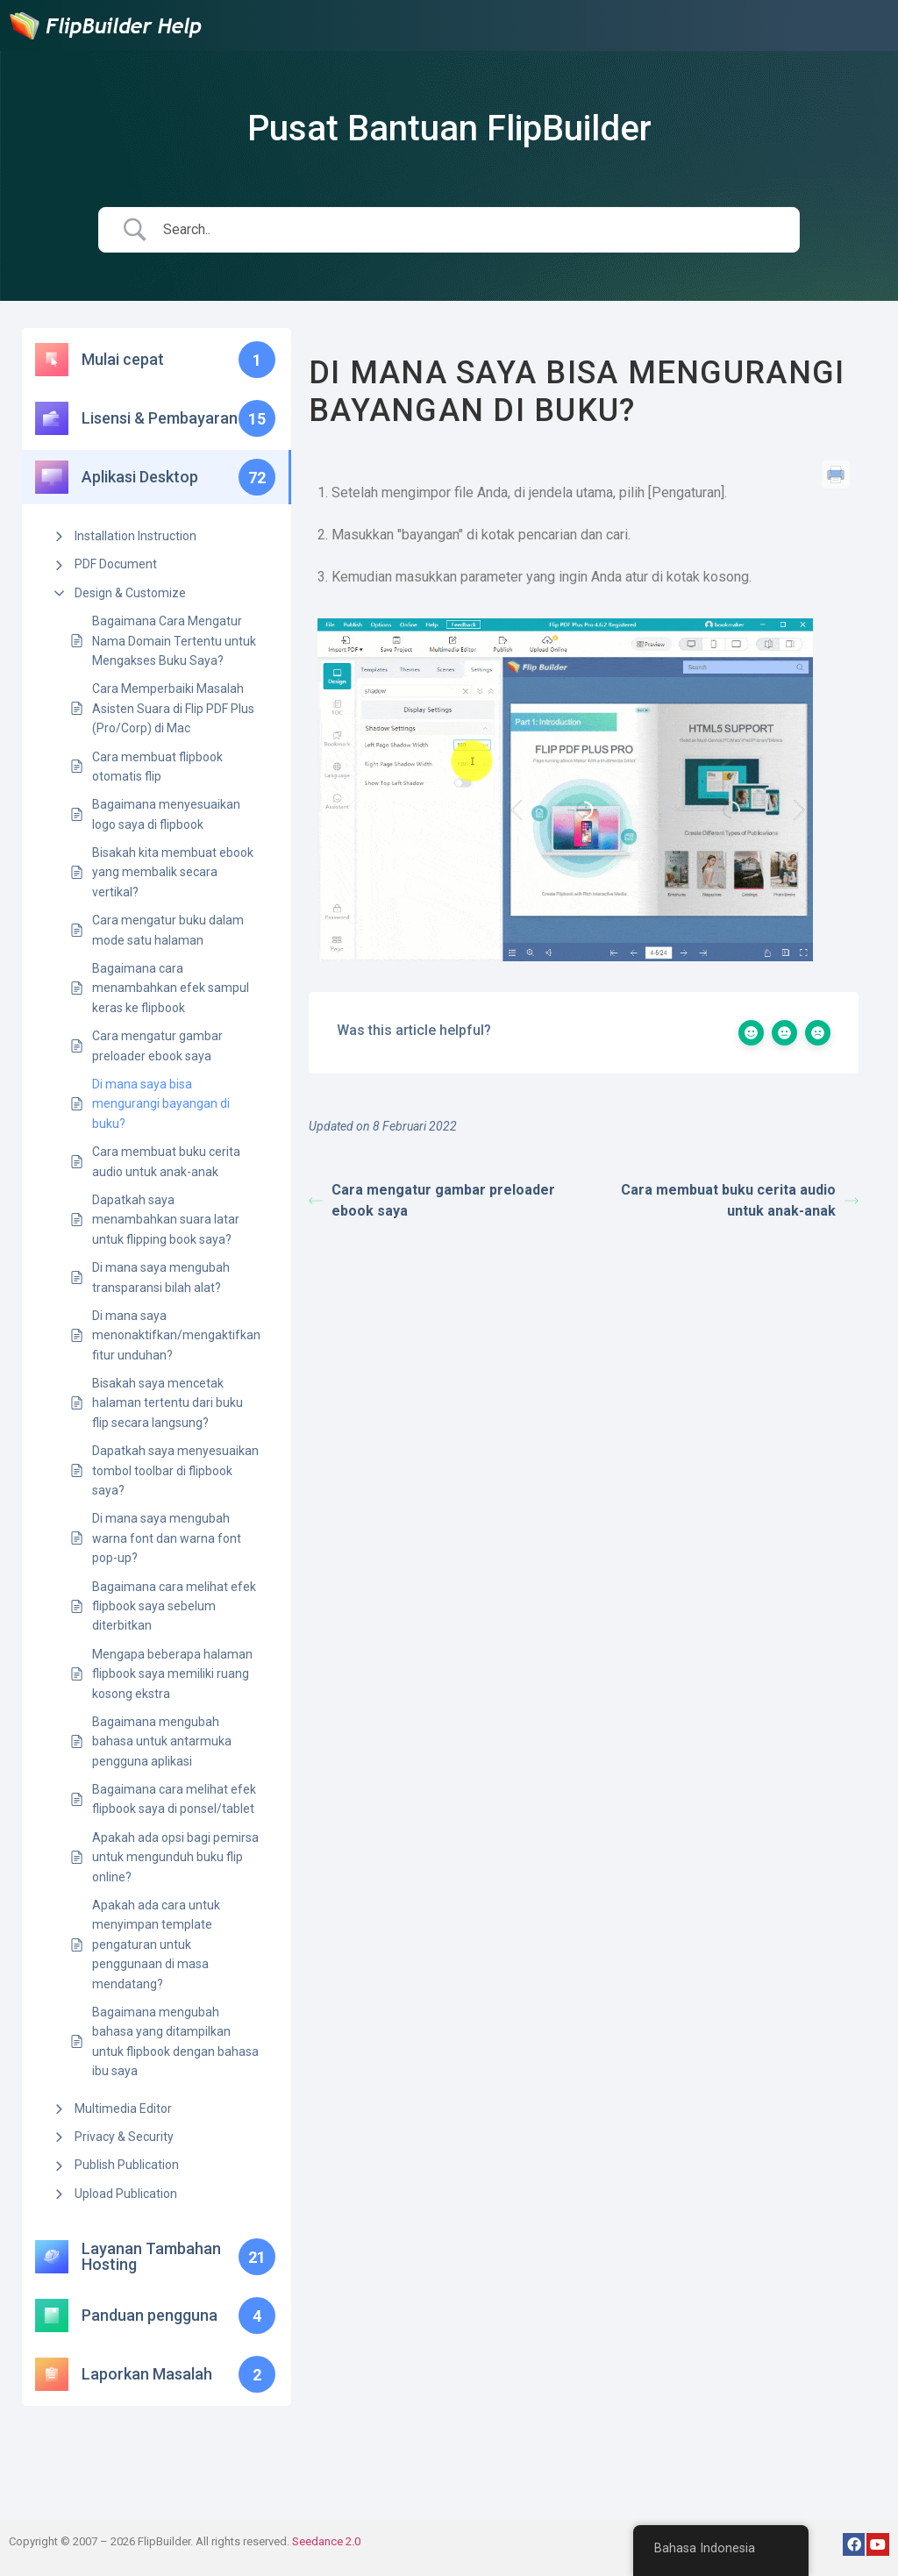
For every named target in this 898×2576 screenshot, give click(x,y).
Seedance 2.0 (326, 2541)
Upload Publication (126, 2194)
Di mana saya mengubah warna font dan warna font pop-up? (166, 1538)
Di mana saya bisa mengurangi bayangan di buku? (161, 1104)
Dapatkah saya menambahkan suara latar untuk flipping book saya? (165, 1219)
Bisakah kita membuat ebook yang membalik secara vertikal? (172, 872)
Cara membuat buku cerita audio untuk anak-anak (166, 1161)
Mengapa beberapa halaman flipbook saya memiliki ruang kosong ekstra (172, 1674)
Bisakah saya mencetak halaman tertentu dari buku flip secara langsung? (167, 1403)
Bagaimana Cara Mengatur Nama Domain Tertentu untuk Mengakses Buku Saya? (174, 640)
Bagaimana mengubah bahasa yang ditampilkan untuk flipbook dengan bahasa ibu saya (175, 2041)
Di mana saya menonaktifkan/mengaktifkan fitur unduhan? (176, 1335)
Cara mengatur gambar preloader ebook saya (157, 1045)
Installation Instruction (135, 536)
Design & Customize (130, 593)
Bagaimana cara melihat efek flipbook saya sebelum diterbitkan (174, 1606)
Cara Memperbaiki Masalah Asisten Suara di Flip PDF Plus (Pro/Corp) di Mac (173, 708)
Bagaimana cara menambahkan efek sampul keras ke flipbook (170, 988)
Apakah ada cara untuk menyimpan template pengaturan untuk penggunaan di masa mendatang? (156, 1944)
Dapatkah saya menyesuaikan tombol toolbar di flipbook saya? (175, 1470)
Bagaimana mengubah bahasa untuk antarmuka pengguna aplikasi (162, 1741)
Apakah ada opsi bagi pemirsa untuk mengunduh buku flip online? (175, 1857)
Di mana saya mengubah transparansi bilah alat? (161, 1277)
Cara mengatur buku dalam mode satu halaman (168, 929)
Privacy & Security (124, 2137)
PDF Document (116, 564)
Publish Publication (127, 2165)
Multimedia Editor (123, 2108)
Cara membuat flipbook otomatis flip (157, 766)
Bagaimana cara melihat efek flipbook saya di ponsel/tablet (174, 1799)
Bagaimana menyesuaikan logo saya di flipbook (166, 814)
